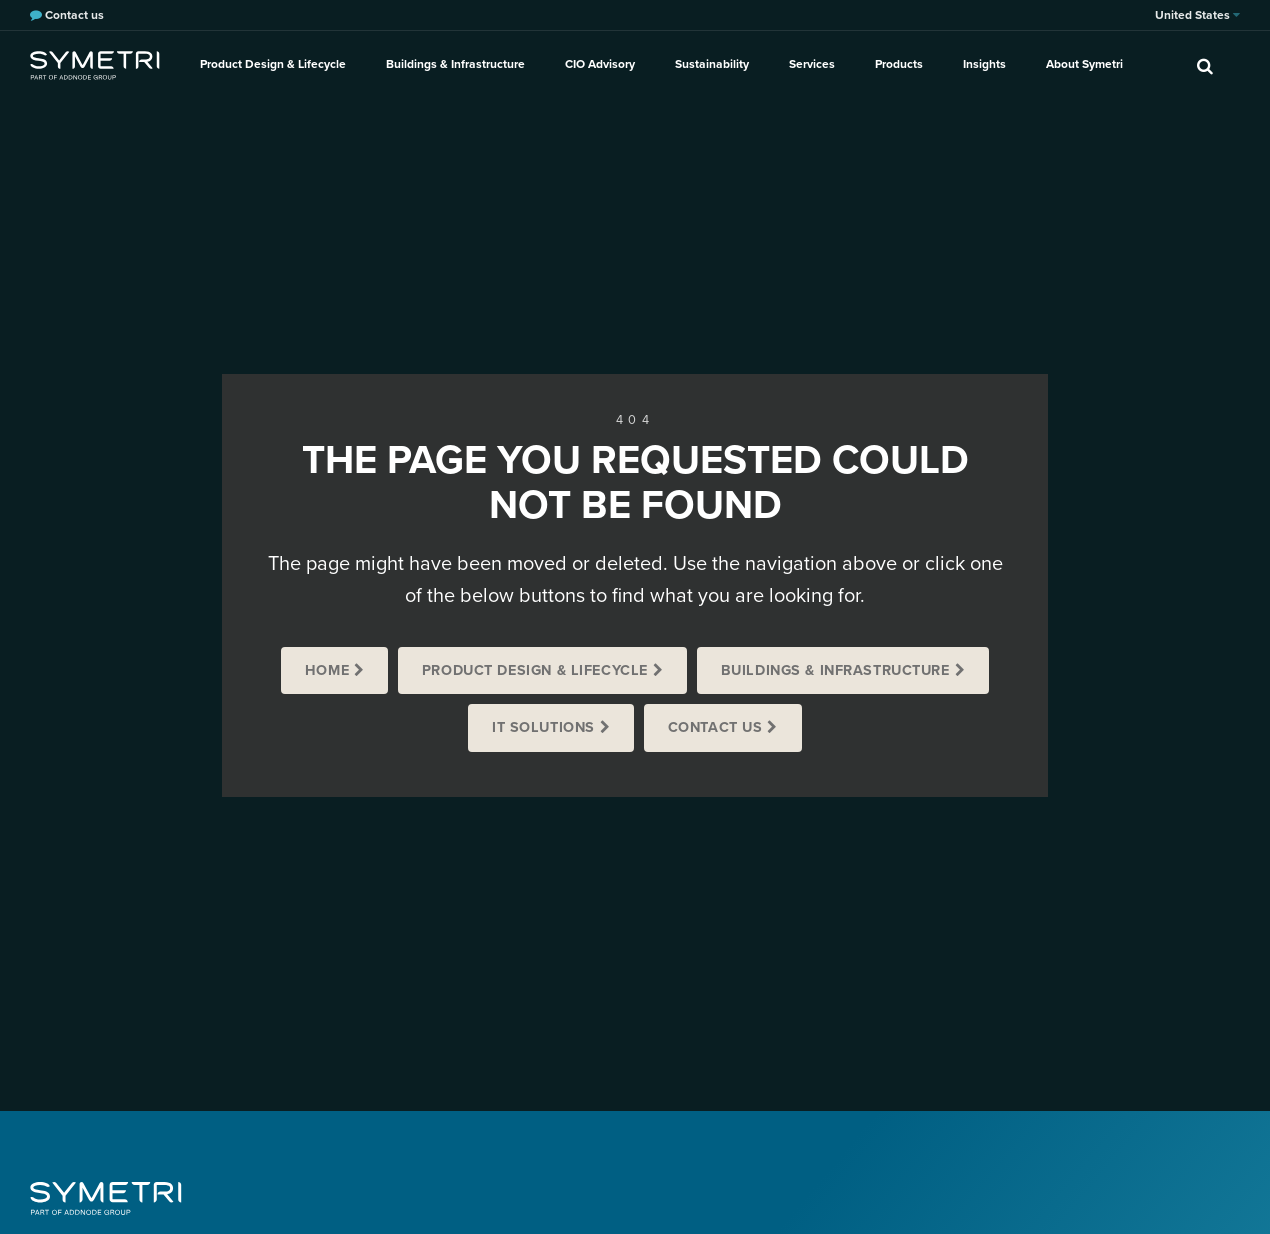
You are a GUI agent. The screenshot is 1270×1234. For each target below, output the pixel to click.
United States (1197, 15)
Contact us (715, 727)
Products (899, 64)
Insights (984, 64)
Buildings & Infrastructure (455, 64)
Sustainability (712, 64)
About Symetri (1084, 64)
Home (327, 670)
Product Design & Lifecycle (273, 64)
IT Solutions (543, 727)
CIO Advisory (600, 64)
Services (812, 64)
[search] (1205, 65)
